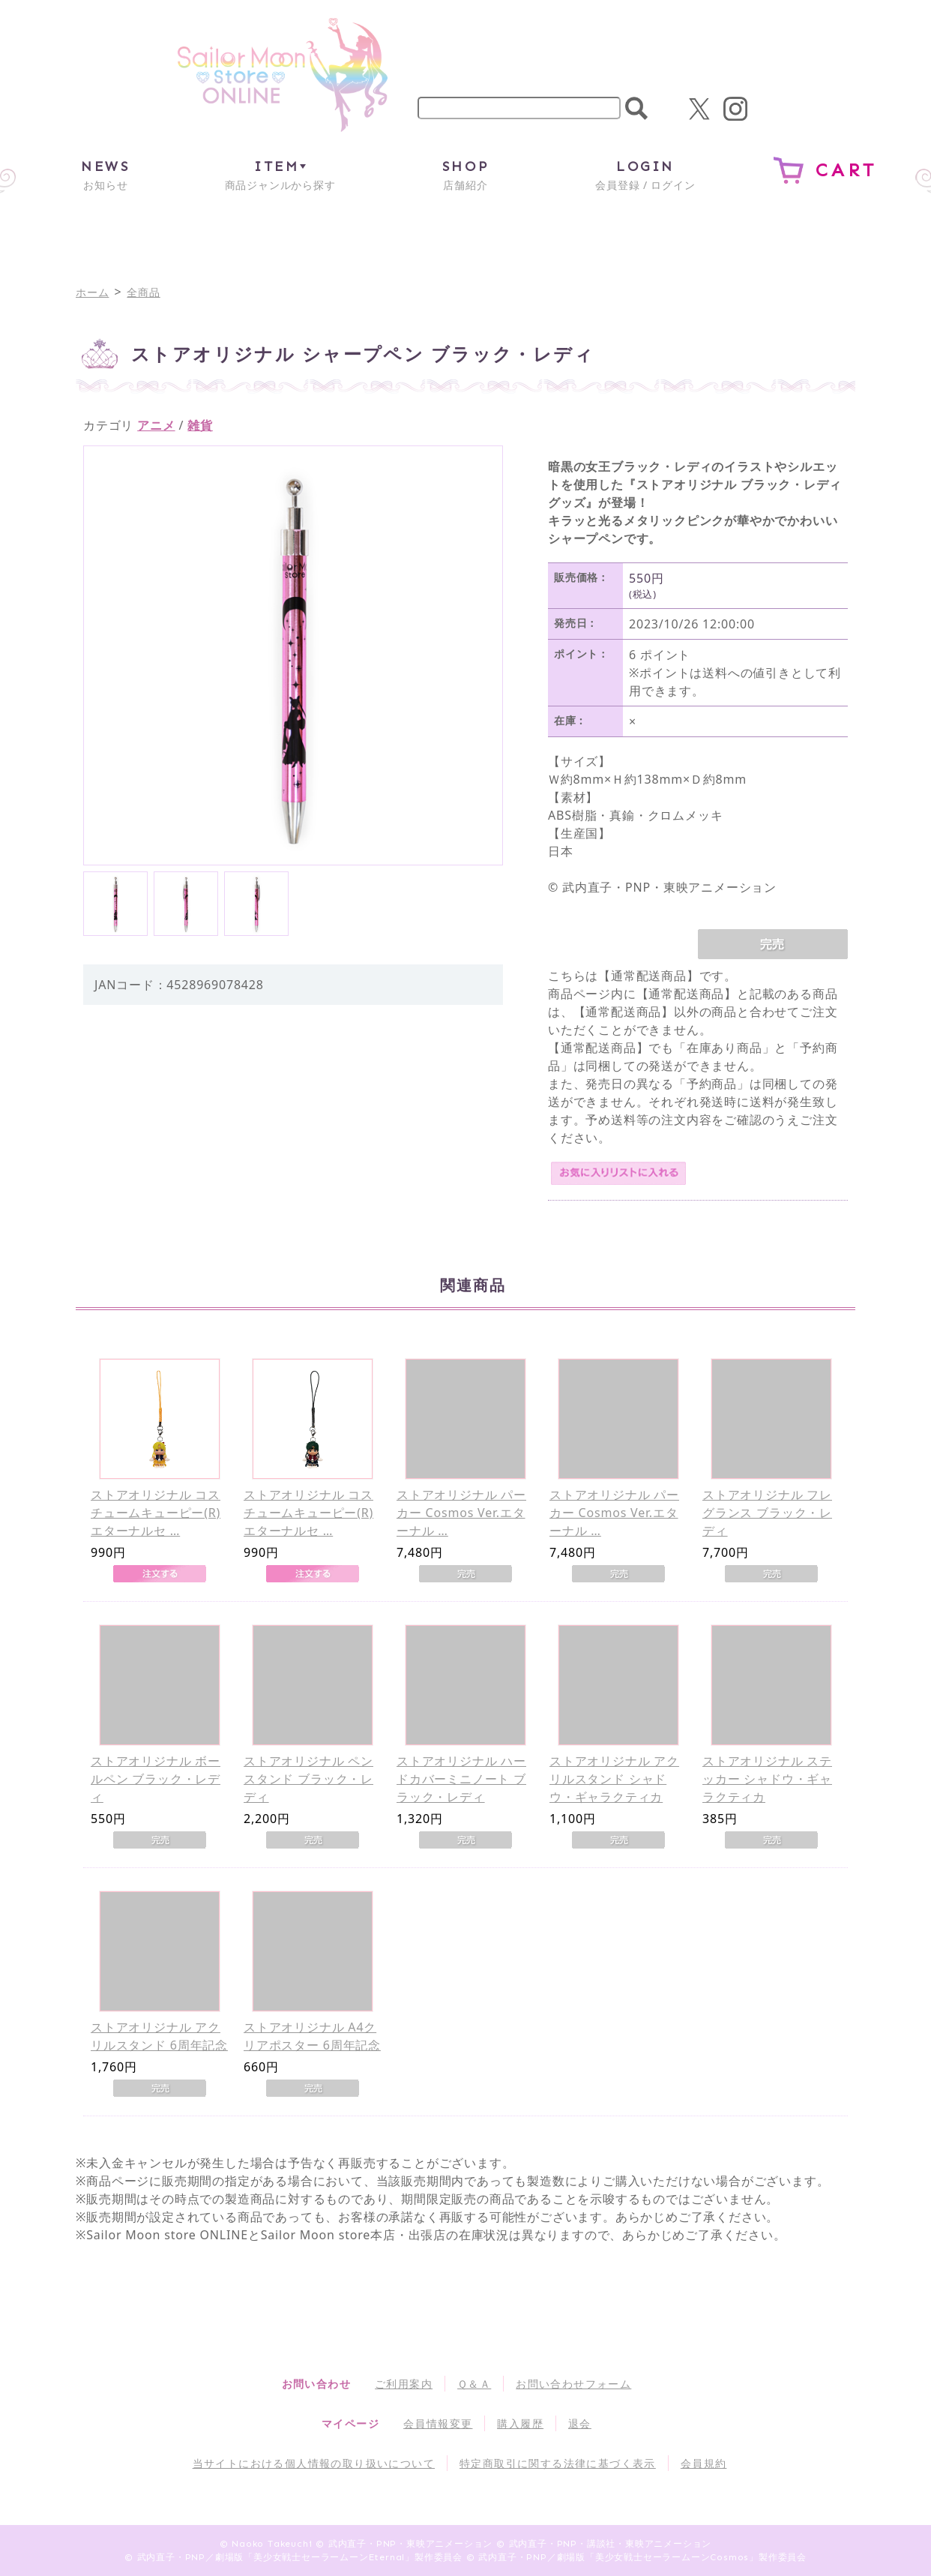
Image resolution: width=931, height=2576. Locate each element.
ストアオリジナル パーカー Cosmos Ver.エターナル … (461, 1512)
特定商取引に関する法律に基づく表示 (558, 2463)
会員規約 (704, 2463)
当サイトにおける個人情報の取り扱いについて (314, 2463)
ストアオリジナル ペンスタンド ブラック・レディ (308, 1779)
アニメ (156, 425)
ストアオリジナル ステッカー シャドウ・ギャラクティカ (767, 1779)
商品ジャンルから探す (280, 174)
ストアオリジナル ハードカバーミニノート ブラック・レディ (461, 1779)
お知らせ (105, 174)
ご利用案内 (404, 2384)
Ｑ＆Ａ (474, 2384)
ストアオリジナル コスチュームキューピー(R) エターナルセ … (155, 1512)
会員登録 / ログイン (645, 174)
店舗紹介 (465, 174)
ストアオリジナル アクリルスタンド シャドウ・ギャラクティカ (614, 1779)
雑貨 (200, 425)
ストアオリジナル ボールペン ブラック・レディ (155, 1779)
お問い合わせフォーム (573, 2384)
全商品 (143, 292)
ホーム (92, 292)
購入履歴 (520, 2423)
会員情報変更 (437, 2423)
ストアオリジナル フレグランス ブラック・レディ (767, 1512)
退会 (579, 2423)
